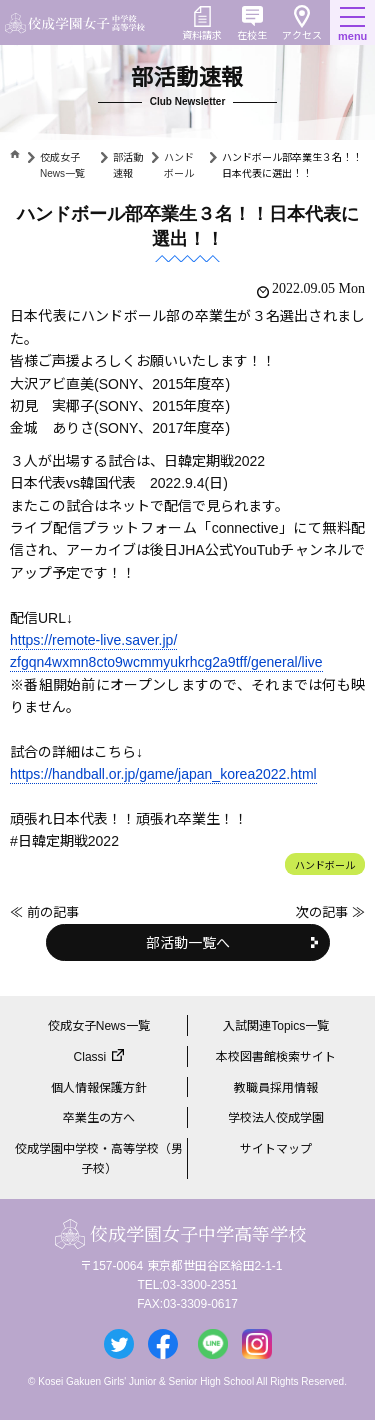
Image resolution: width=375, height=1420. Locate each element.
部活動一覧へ (188, 943)
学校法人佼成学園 (276, 1118)
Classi (90, 1057)
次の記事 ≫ (330, 912)
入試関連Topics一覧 (276, 1026)
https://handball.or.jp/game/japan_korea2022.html (163, 774)
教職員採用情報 (276, 1088)
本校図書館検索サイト (276, 1057)
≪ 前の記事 (44, 912)
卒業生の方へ (99, 1118)
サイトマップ (276, 1149)
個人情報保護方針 (99, 1088)
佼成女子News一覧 (99, 1026)
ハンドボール (325, 865)
